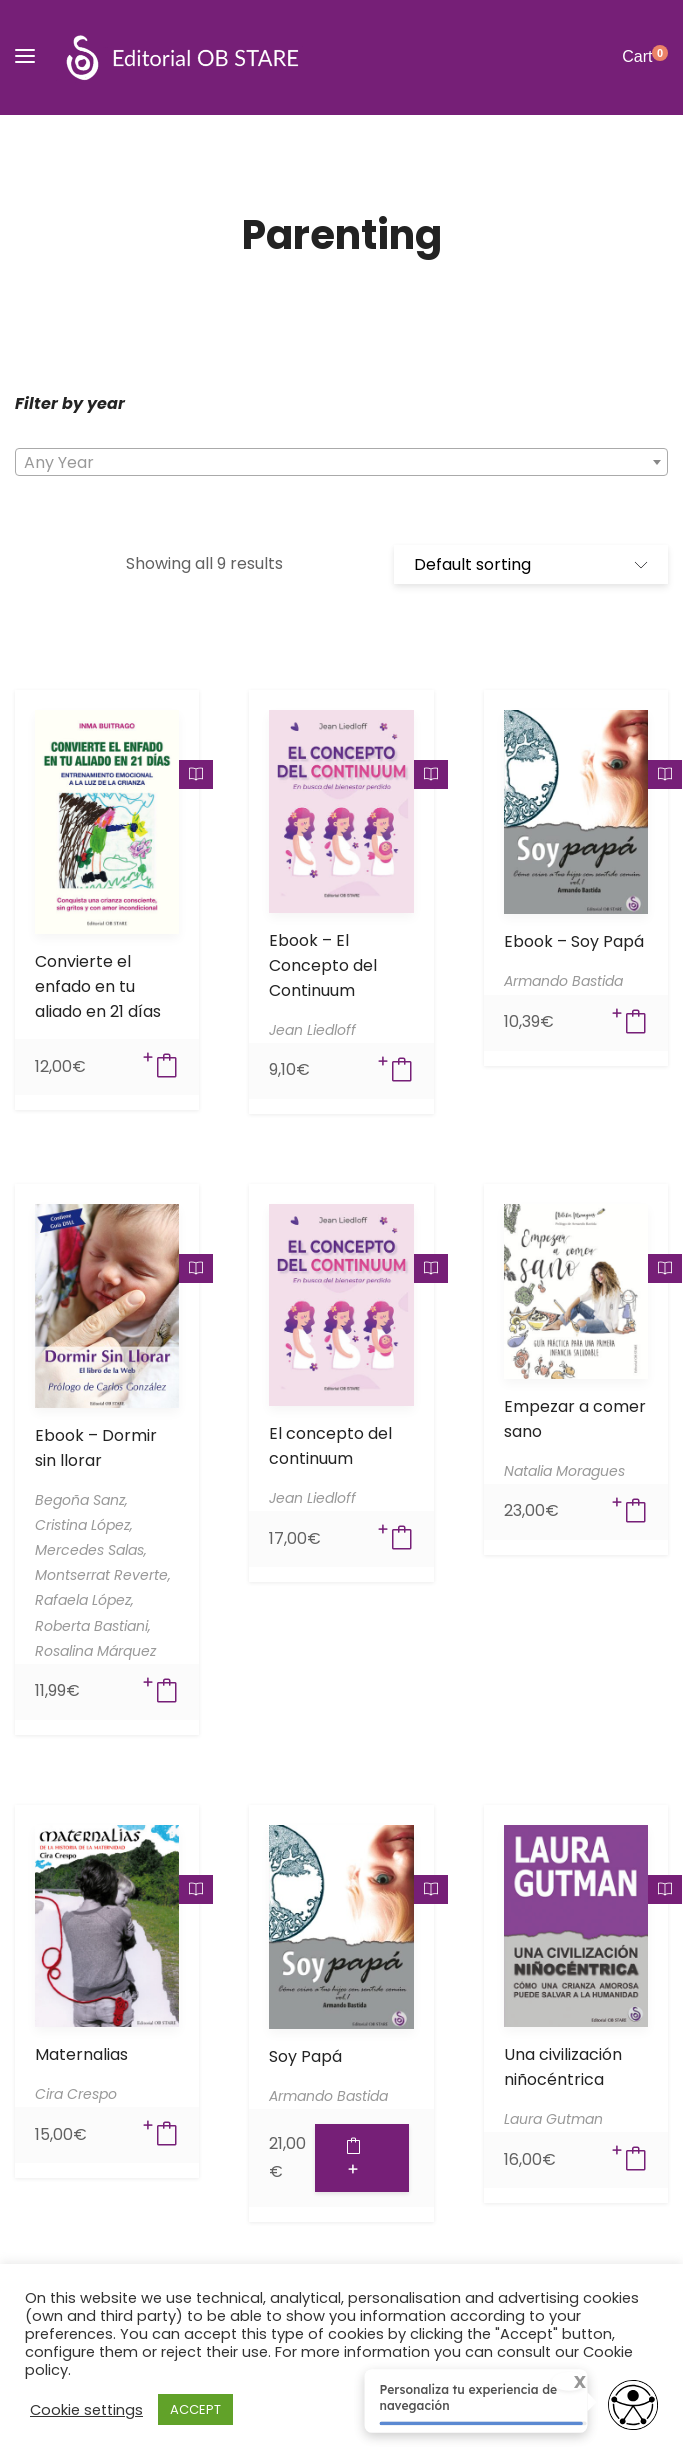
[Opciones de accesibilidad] (633, 2407)
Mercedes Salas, (91, 1550)
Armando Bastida (563, 981)
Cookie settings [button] (86, 2410)
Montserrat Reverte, (103, 1575)
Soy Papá (305, 2056)
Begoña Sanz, (81, 1500)
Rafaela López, (84, 1600)
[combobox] (341, 462)
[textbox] (341, 463)
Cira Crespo (76, 2094)
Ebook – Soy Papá (574, 941)
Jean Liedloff (312, 1030)
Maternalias (81, 2054)
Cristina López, (84, 1525)
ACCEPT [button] (195, 2409)
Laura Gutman (553, 2119)
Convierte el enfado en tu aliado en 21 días (98, 986)
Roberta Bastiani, (93, 1626)
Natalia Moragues (564, 1471)
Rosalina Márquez (95, 1651)
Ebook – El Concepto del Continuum (323, 965)
